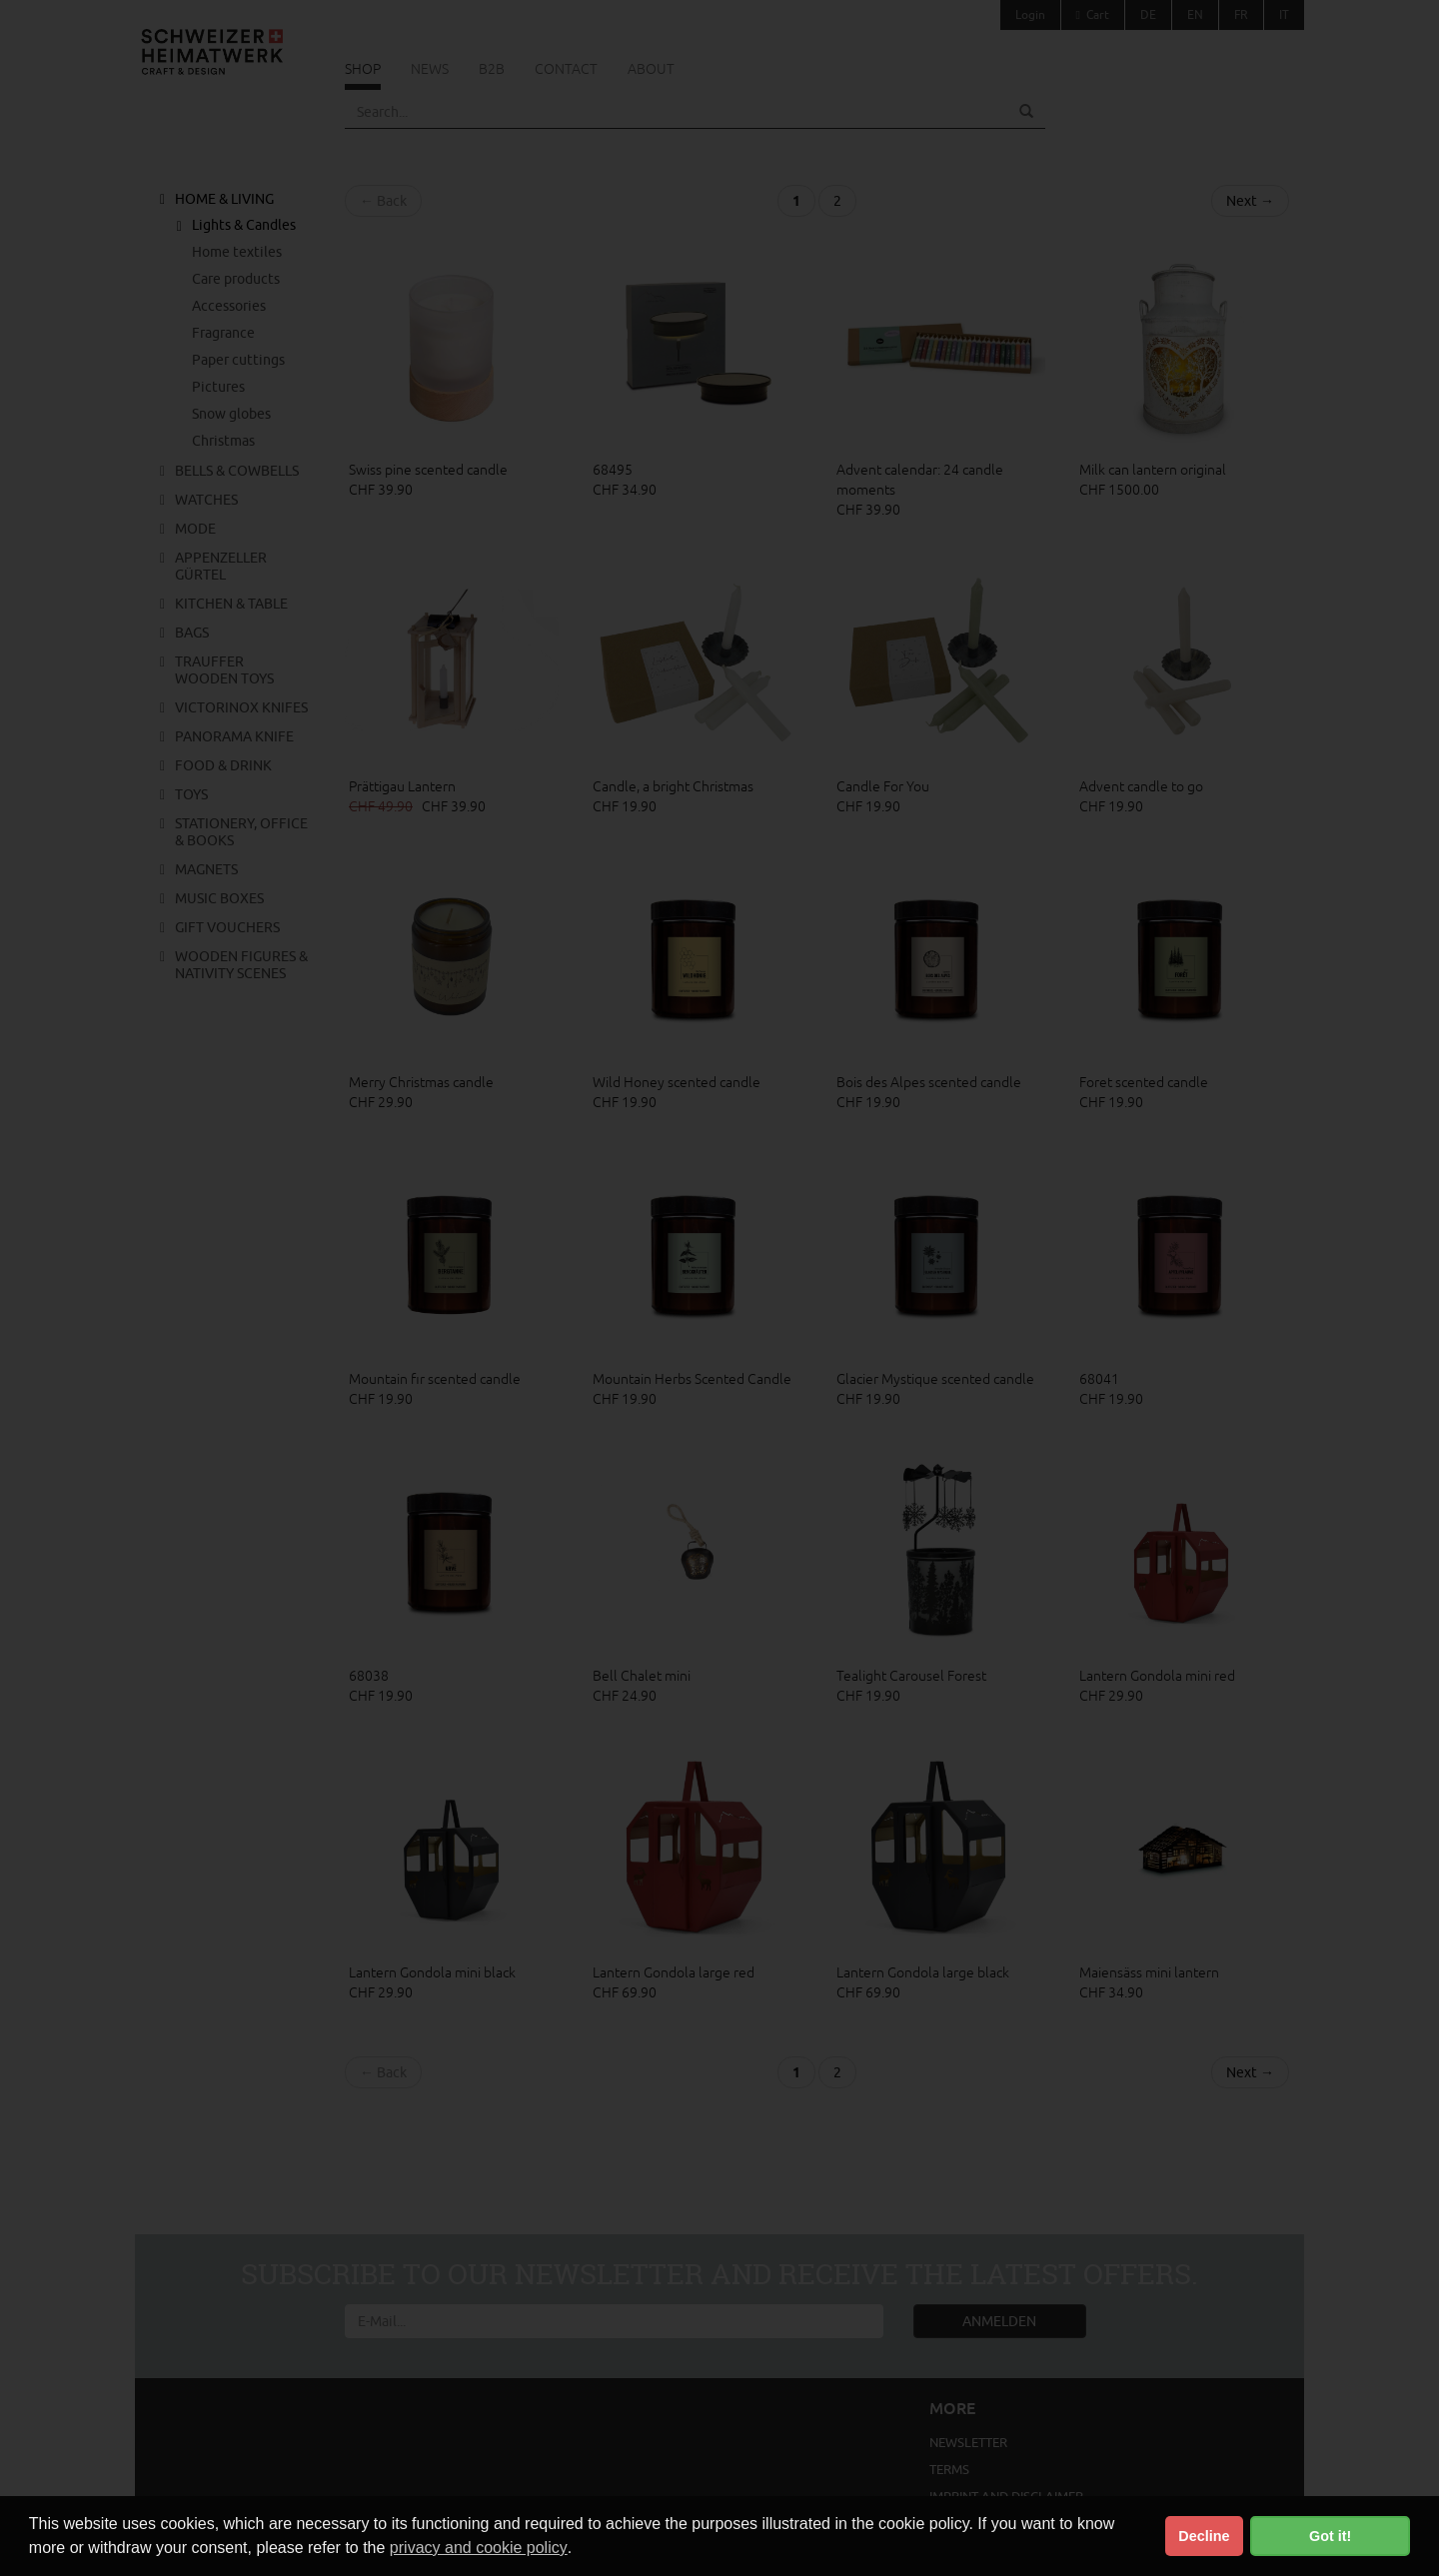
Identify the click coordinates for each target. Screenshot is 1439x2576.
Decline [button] (1203, 2536)
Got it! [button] (1330, 2536)
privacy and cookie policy (479, 2547)
